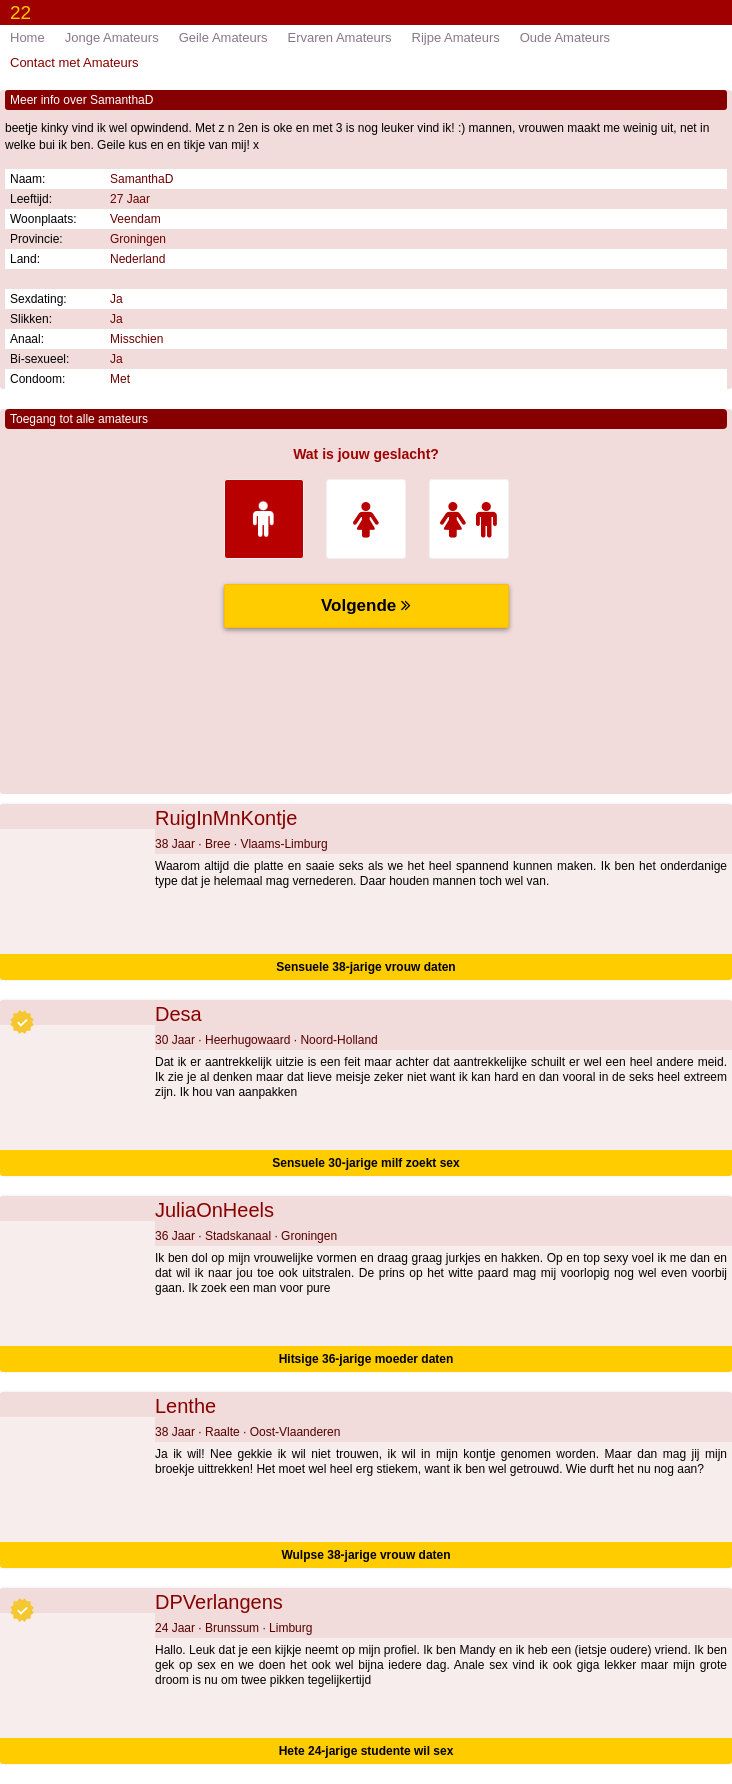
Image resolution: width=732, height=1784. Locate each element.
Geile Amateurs (223, 37)
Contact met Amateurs (74, 62)
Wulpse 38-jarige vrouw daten (365, 1555)
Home (27, 37)
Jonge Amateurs (112, 37)
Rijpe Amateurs (456, 37)
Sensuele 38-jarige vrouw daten (365, 967)
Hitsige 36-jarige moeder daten (366, 1359)
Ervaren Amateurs (340, 37)
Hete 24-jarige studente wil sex (366, 1751)
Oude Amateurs (565, 37)
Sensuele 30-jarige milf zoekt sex (365, 1163)
